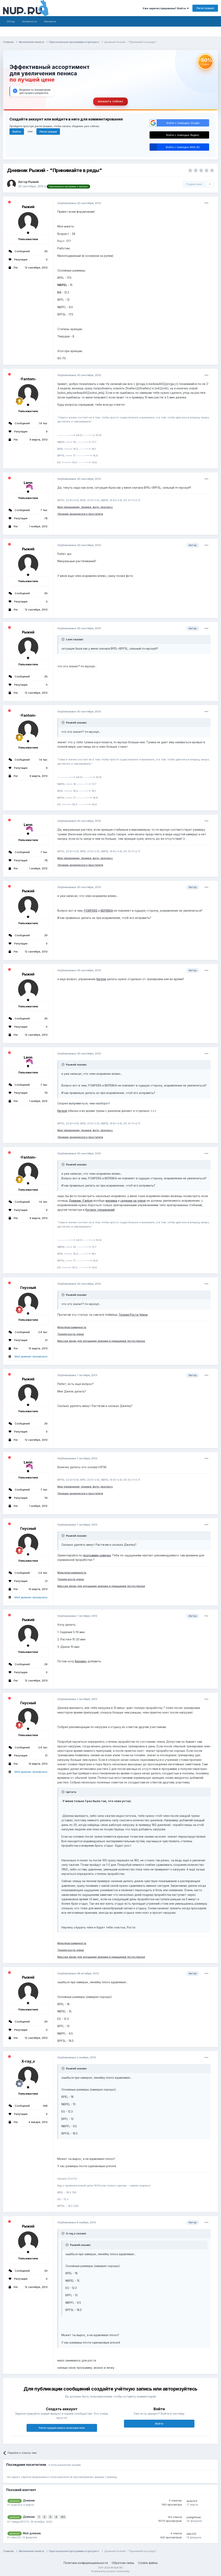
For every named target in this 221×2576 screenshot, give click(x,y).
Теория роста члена (70, 1334)
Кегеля (101, 979)
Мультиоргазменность (71, 1327)
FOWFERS (90, 910)
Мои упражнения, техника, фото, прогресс (85, 507)
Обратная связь (123, 2561)
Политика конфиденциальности (86, 2561)
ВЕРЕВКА (107, 910)
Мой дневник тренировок (31, 1356)
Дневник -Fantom (81, 1200)
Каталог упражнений (100, 1209)
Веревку (81, 1661)
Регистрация (205, 8)
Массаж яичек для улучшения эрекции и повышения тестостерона (101, 1340)
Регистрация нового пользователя (62, 2427)
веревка (111, 1200)
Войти (17, 131)
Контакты (50, 21)
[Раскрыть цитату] (63, 639)
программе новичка (97, 1555)
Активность (29, 21)
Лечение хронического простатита (80, 513)
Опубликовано (79, 203)
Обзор (11, 21)
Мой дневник (32, 2532)
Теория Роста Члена (133, 1314)
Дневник (29, 2500)
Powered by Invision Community (110, 2570)
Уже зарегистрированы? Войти (166, 8)
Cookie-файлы (148, 2561)
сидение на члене (133, 1200)
